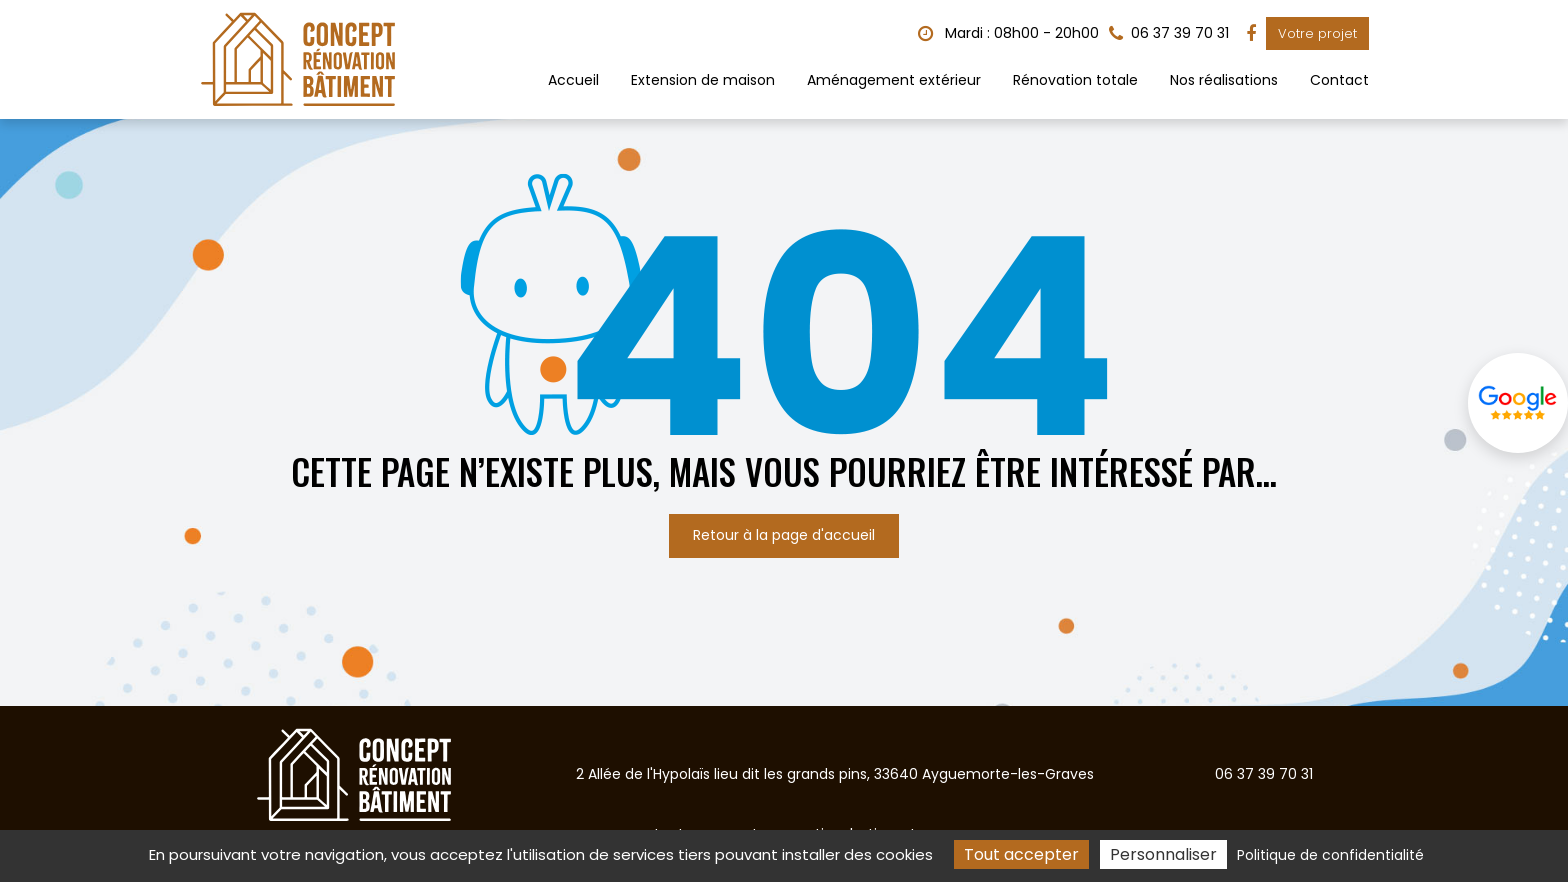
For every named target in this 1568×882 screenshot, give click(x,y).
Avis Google (1518, 403)
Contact (1339, 80)
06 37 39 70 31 (1264, 774)
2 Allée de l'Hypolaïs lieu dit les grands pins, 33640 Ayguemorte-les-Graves (835, 774)
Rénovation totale (1075, 80)
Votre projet (1317, 33)
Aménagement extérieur (894, 80)
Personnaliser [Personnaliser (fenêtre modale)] (1163, 854)
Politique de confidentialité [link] (1330, 855)
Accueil (573, 80)
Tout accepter (1021, 854)
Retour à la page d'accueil (784, 535)
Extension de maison (703, 80)
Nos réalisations (1224, 80)
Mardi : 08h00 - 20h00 (1008, 33)
